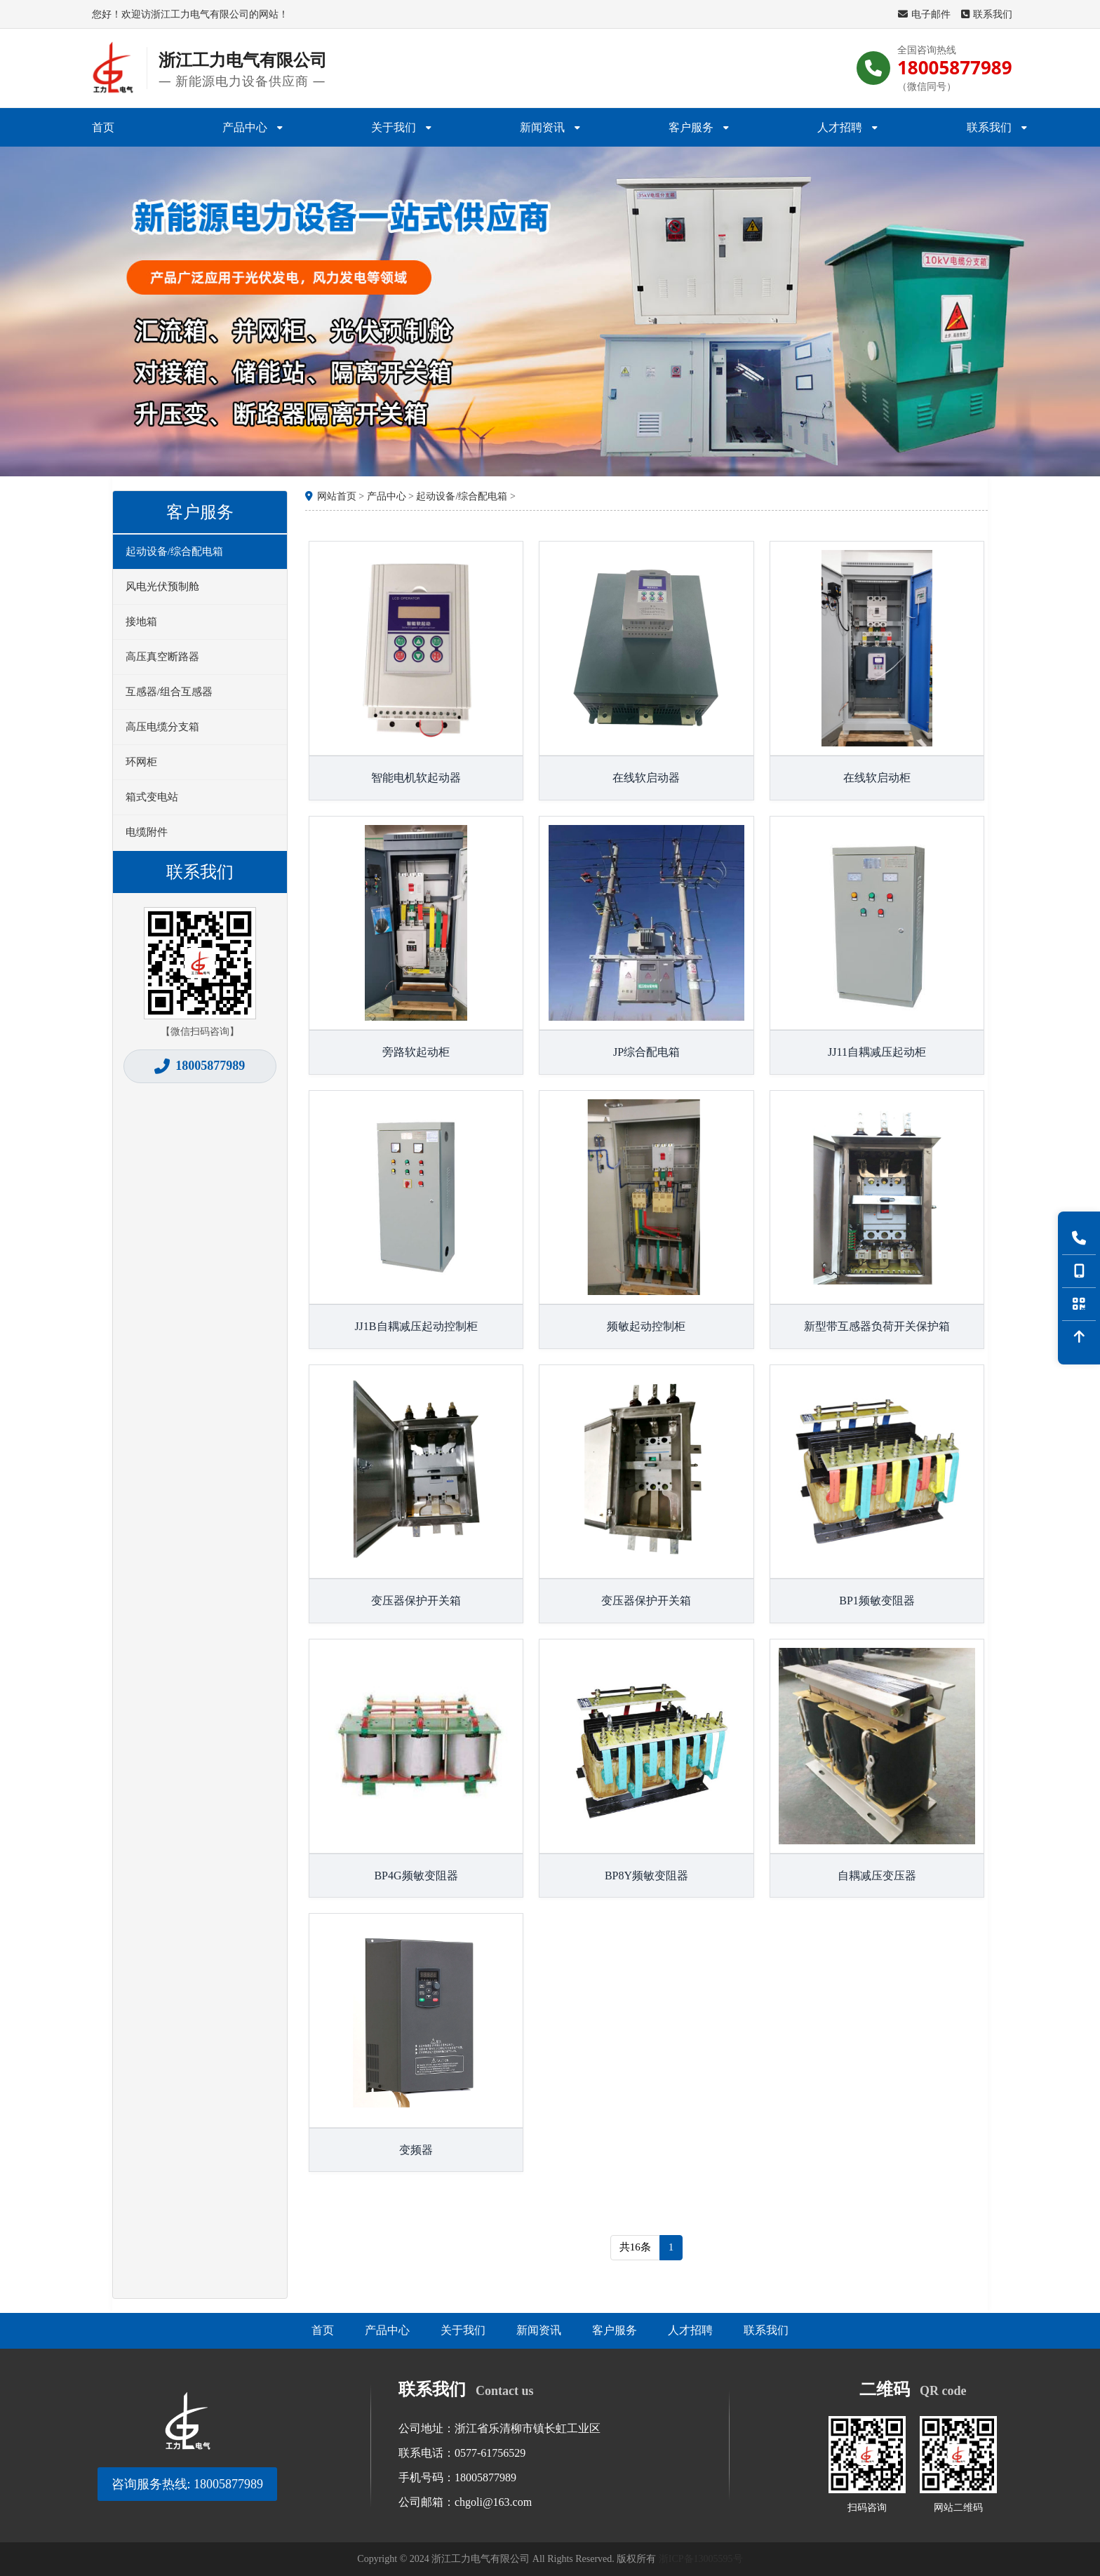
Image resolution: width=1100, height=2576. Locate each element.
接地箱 (141, 621)
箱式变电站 (152, 797)
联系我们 (986, 13)
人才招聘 (847, 127)
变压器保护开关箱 (416, 1600)
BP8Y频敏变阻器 (646, 1875)
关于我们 (401, 127)
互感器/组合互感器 (169, 691)
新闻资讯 (550, 127)
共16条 (635, 2247)
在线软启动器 (646, 778)
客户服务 (699, 127)
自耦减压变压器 (877, 1875)
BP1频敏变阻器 (877, 1600)
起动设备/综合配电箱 (174, 551)
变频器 (416, 2150)
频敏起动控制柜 (646, 1326)
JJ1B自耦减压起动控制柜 (415, 1326)
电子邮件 (924, 13)
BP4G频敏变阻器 (415, 1875)
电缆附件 (147, 832)
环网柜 (141, 761)
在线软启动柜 (877, 778)
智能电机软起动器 (416, 778)
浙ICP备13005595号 (701, 2559)
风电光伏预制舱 (162, 586)
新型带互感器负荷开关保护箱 (877, 1326)
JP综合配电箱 (646, 1052)
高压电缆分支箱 (162, 726)
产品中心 (252, 127)
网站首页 (336, 496)
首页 (103, 127)
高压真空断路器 (162, 656)
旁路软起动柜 (416, 1052)
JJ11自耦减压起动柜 (877, 1052)
